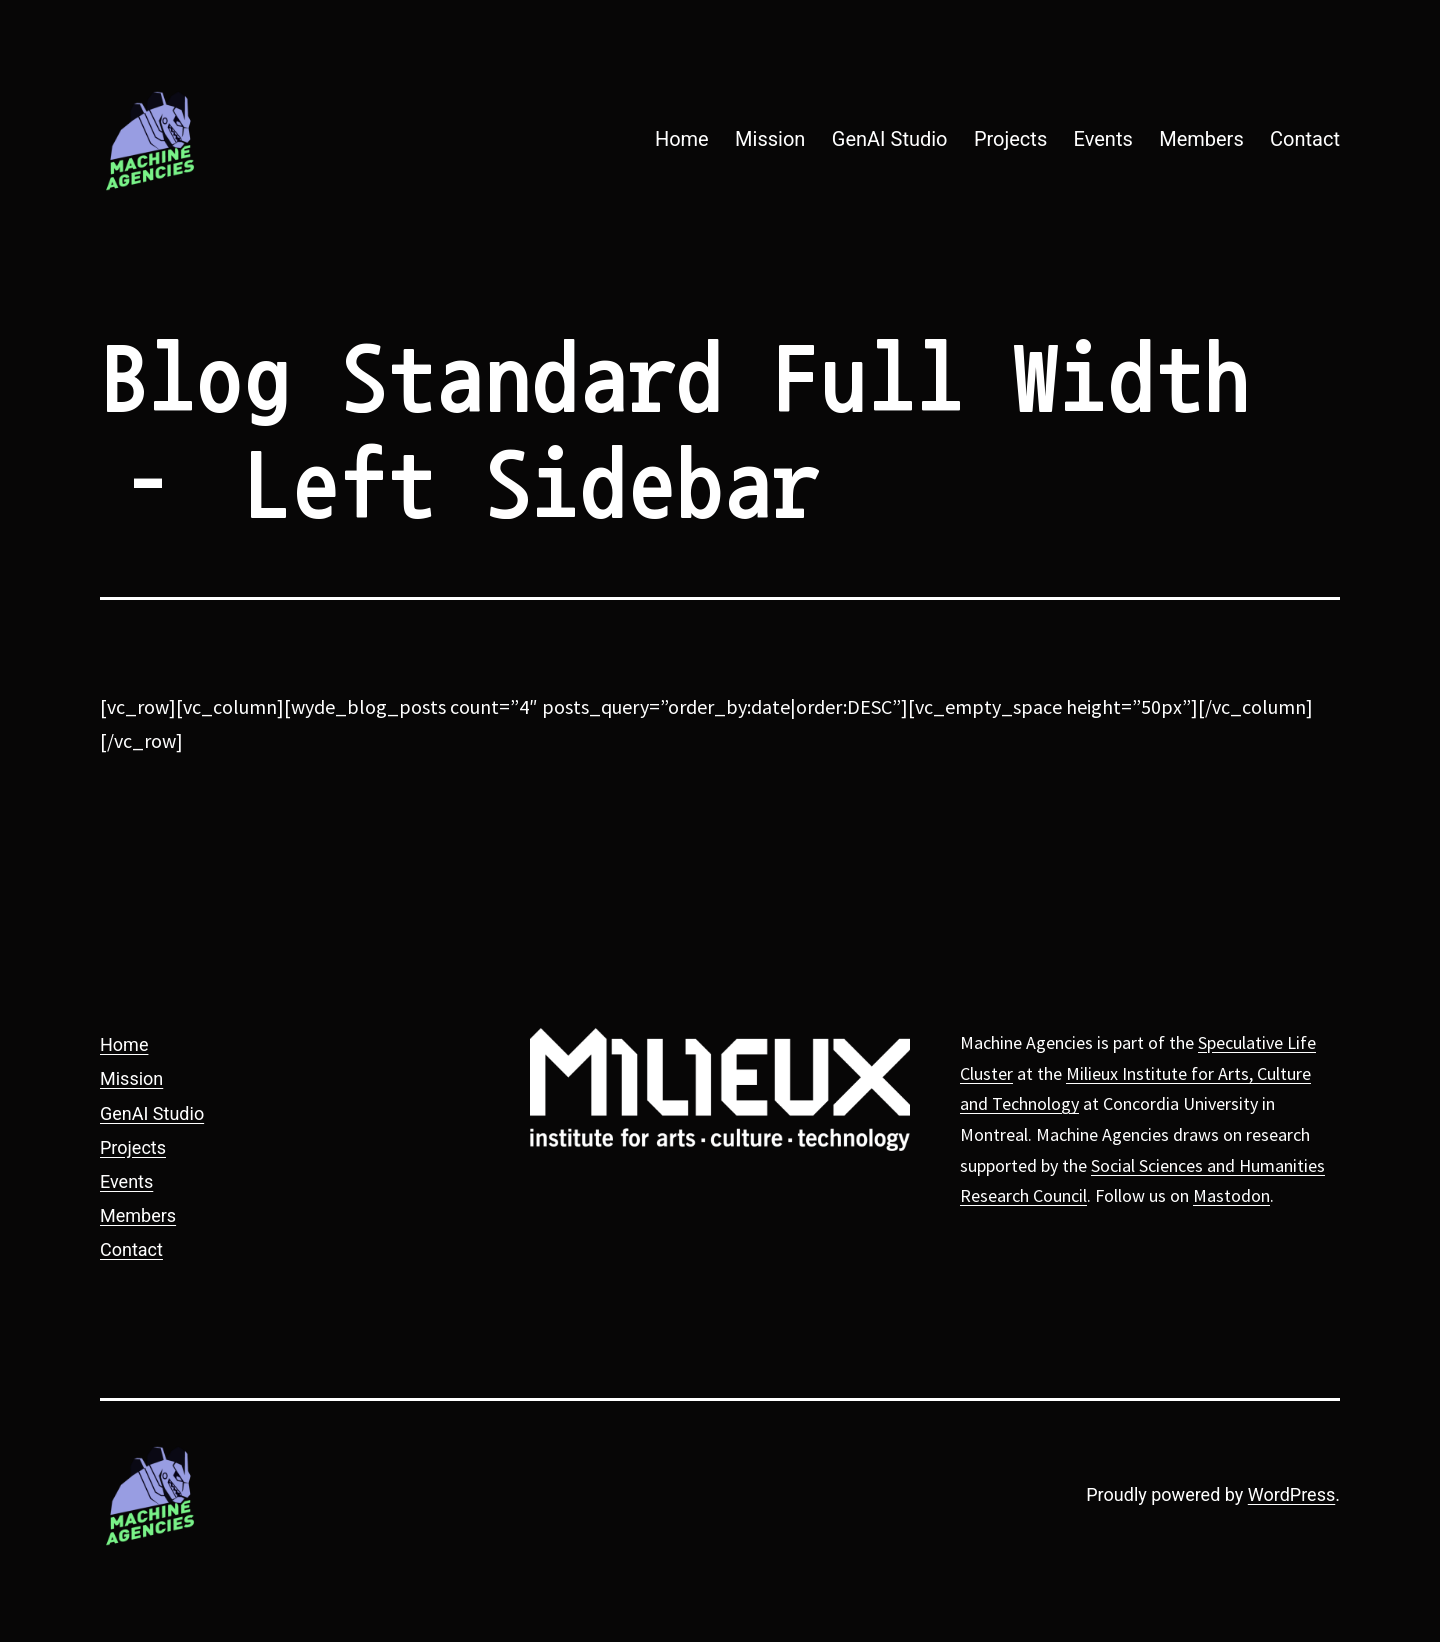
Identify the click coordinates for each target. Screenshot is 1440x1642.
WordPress (1291, 1494)
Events (1103, 139)
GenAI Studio (890, 139)
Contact (1305, 139)
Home (682, 139)
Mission (770, 139)
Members (1201, 139)
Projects (1010, 139)
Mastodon (1231, 1195)
